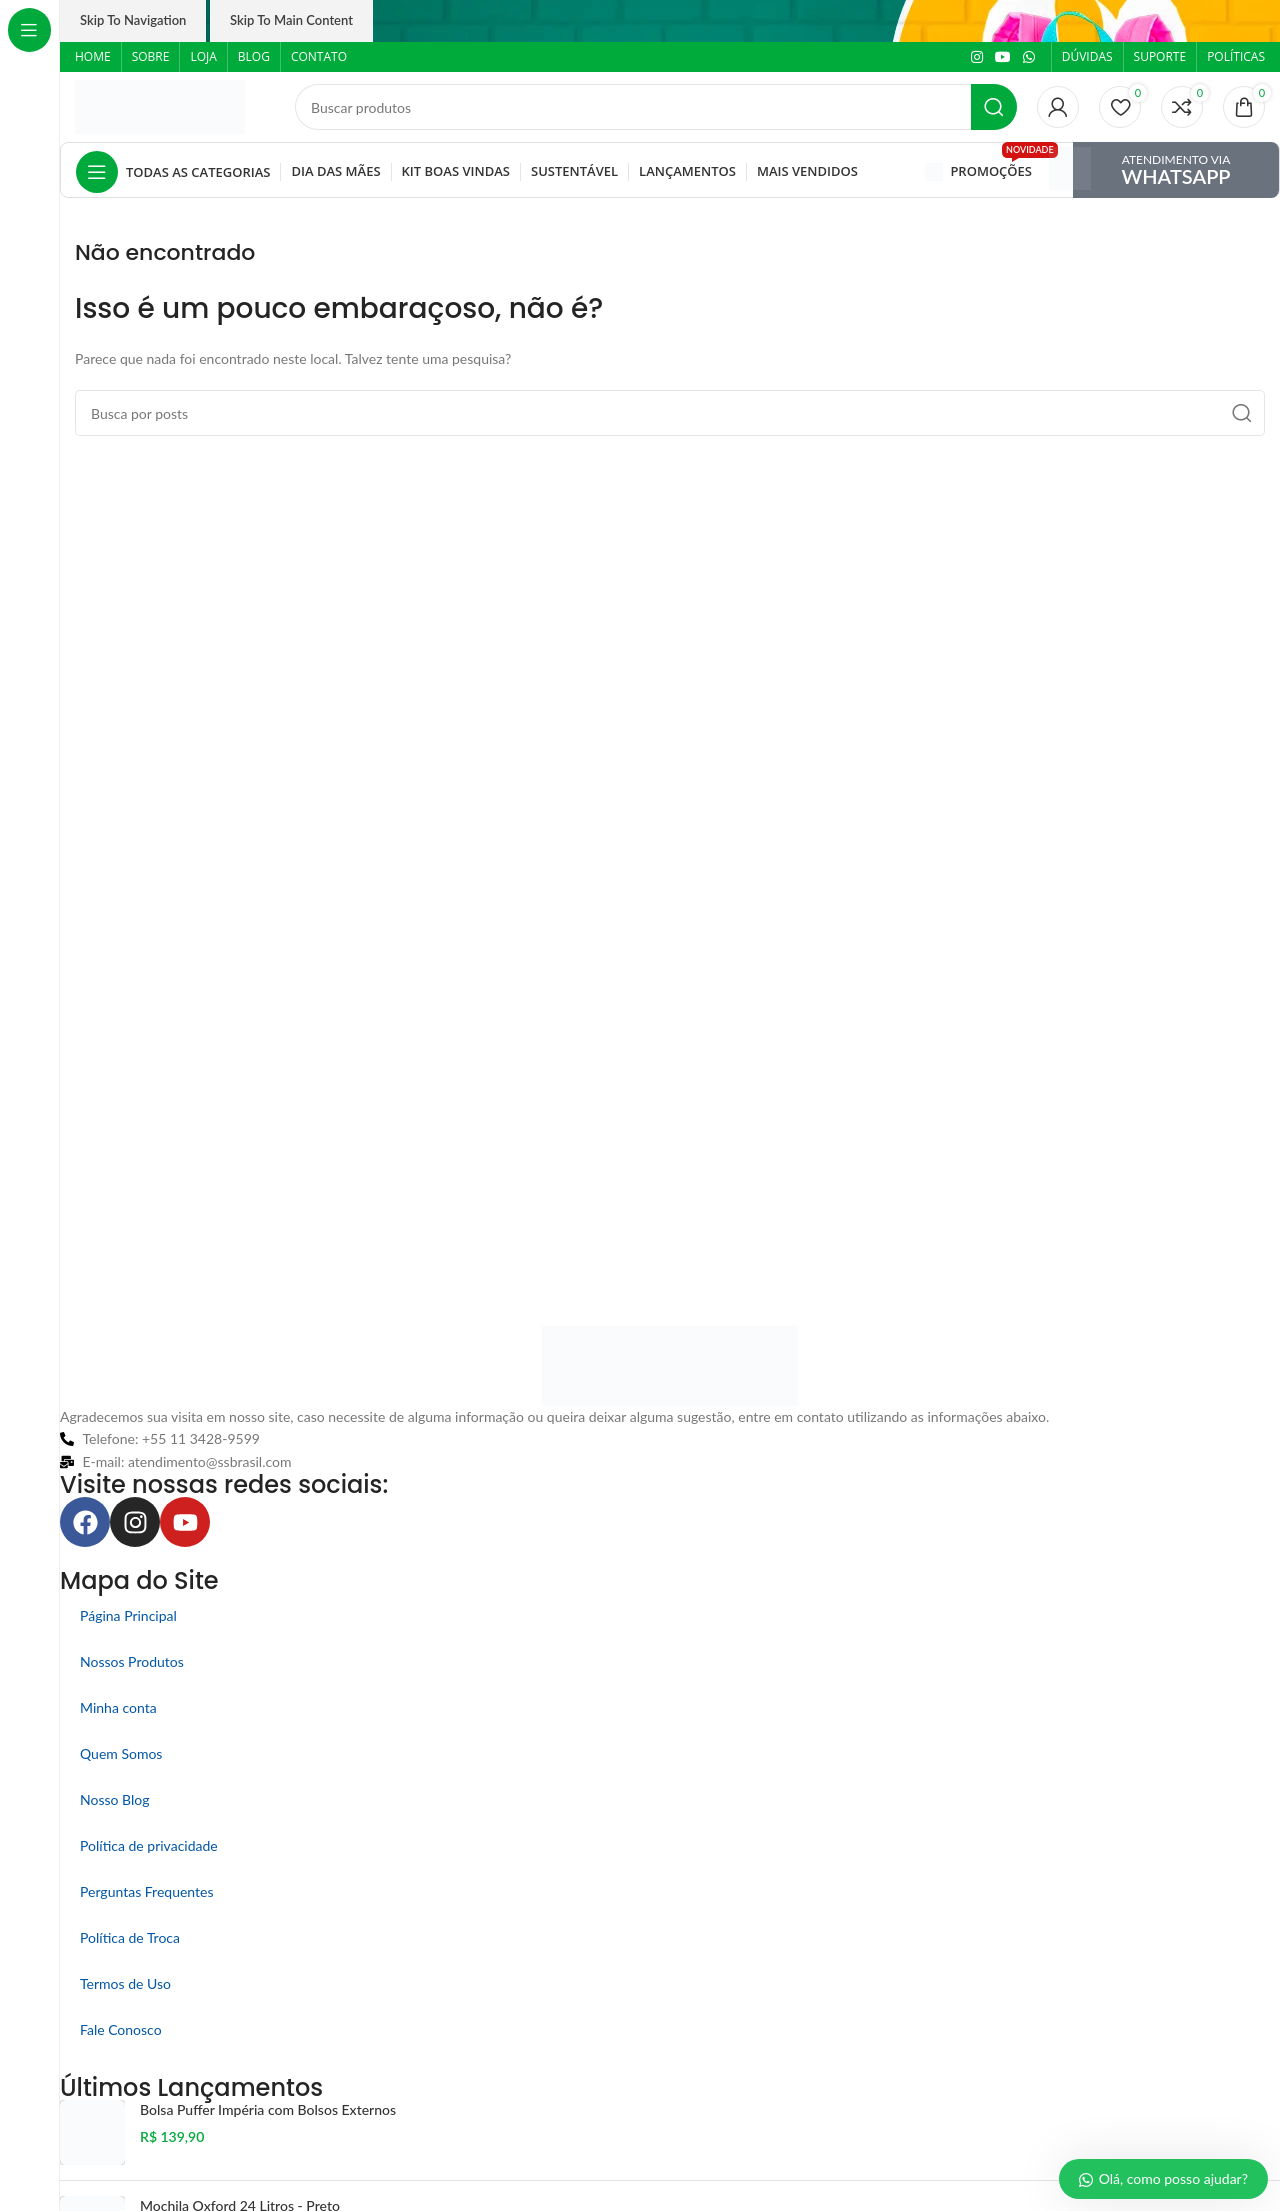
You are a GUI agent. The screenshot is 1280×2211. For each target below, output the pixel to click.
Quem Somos (121, 1753)
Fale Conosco (121, 2029)
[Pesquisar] (656, 107)
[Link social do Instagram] (977, 57)
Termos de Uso (125, 1983)
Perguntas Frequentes (147, 1891)
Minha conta (118, 1707)
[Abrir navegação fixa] (173, 172)
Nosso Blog (114, 1799)
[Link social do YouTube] (1003, 57)
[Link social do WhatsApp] (1029, 57)
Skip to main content (291, 20)
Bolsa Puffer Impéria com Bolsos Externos (268, 2109)
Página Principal (128, 1615)
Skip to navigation (133, 20)
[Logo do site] (160, 105)
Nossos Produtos (132, 1661)
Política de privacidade (149, 1845)
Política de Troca (130, 1937)
